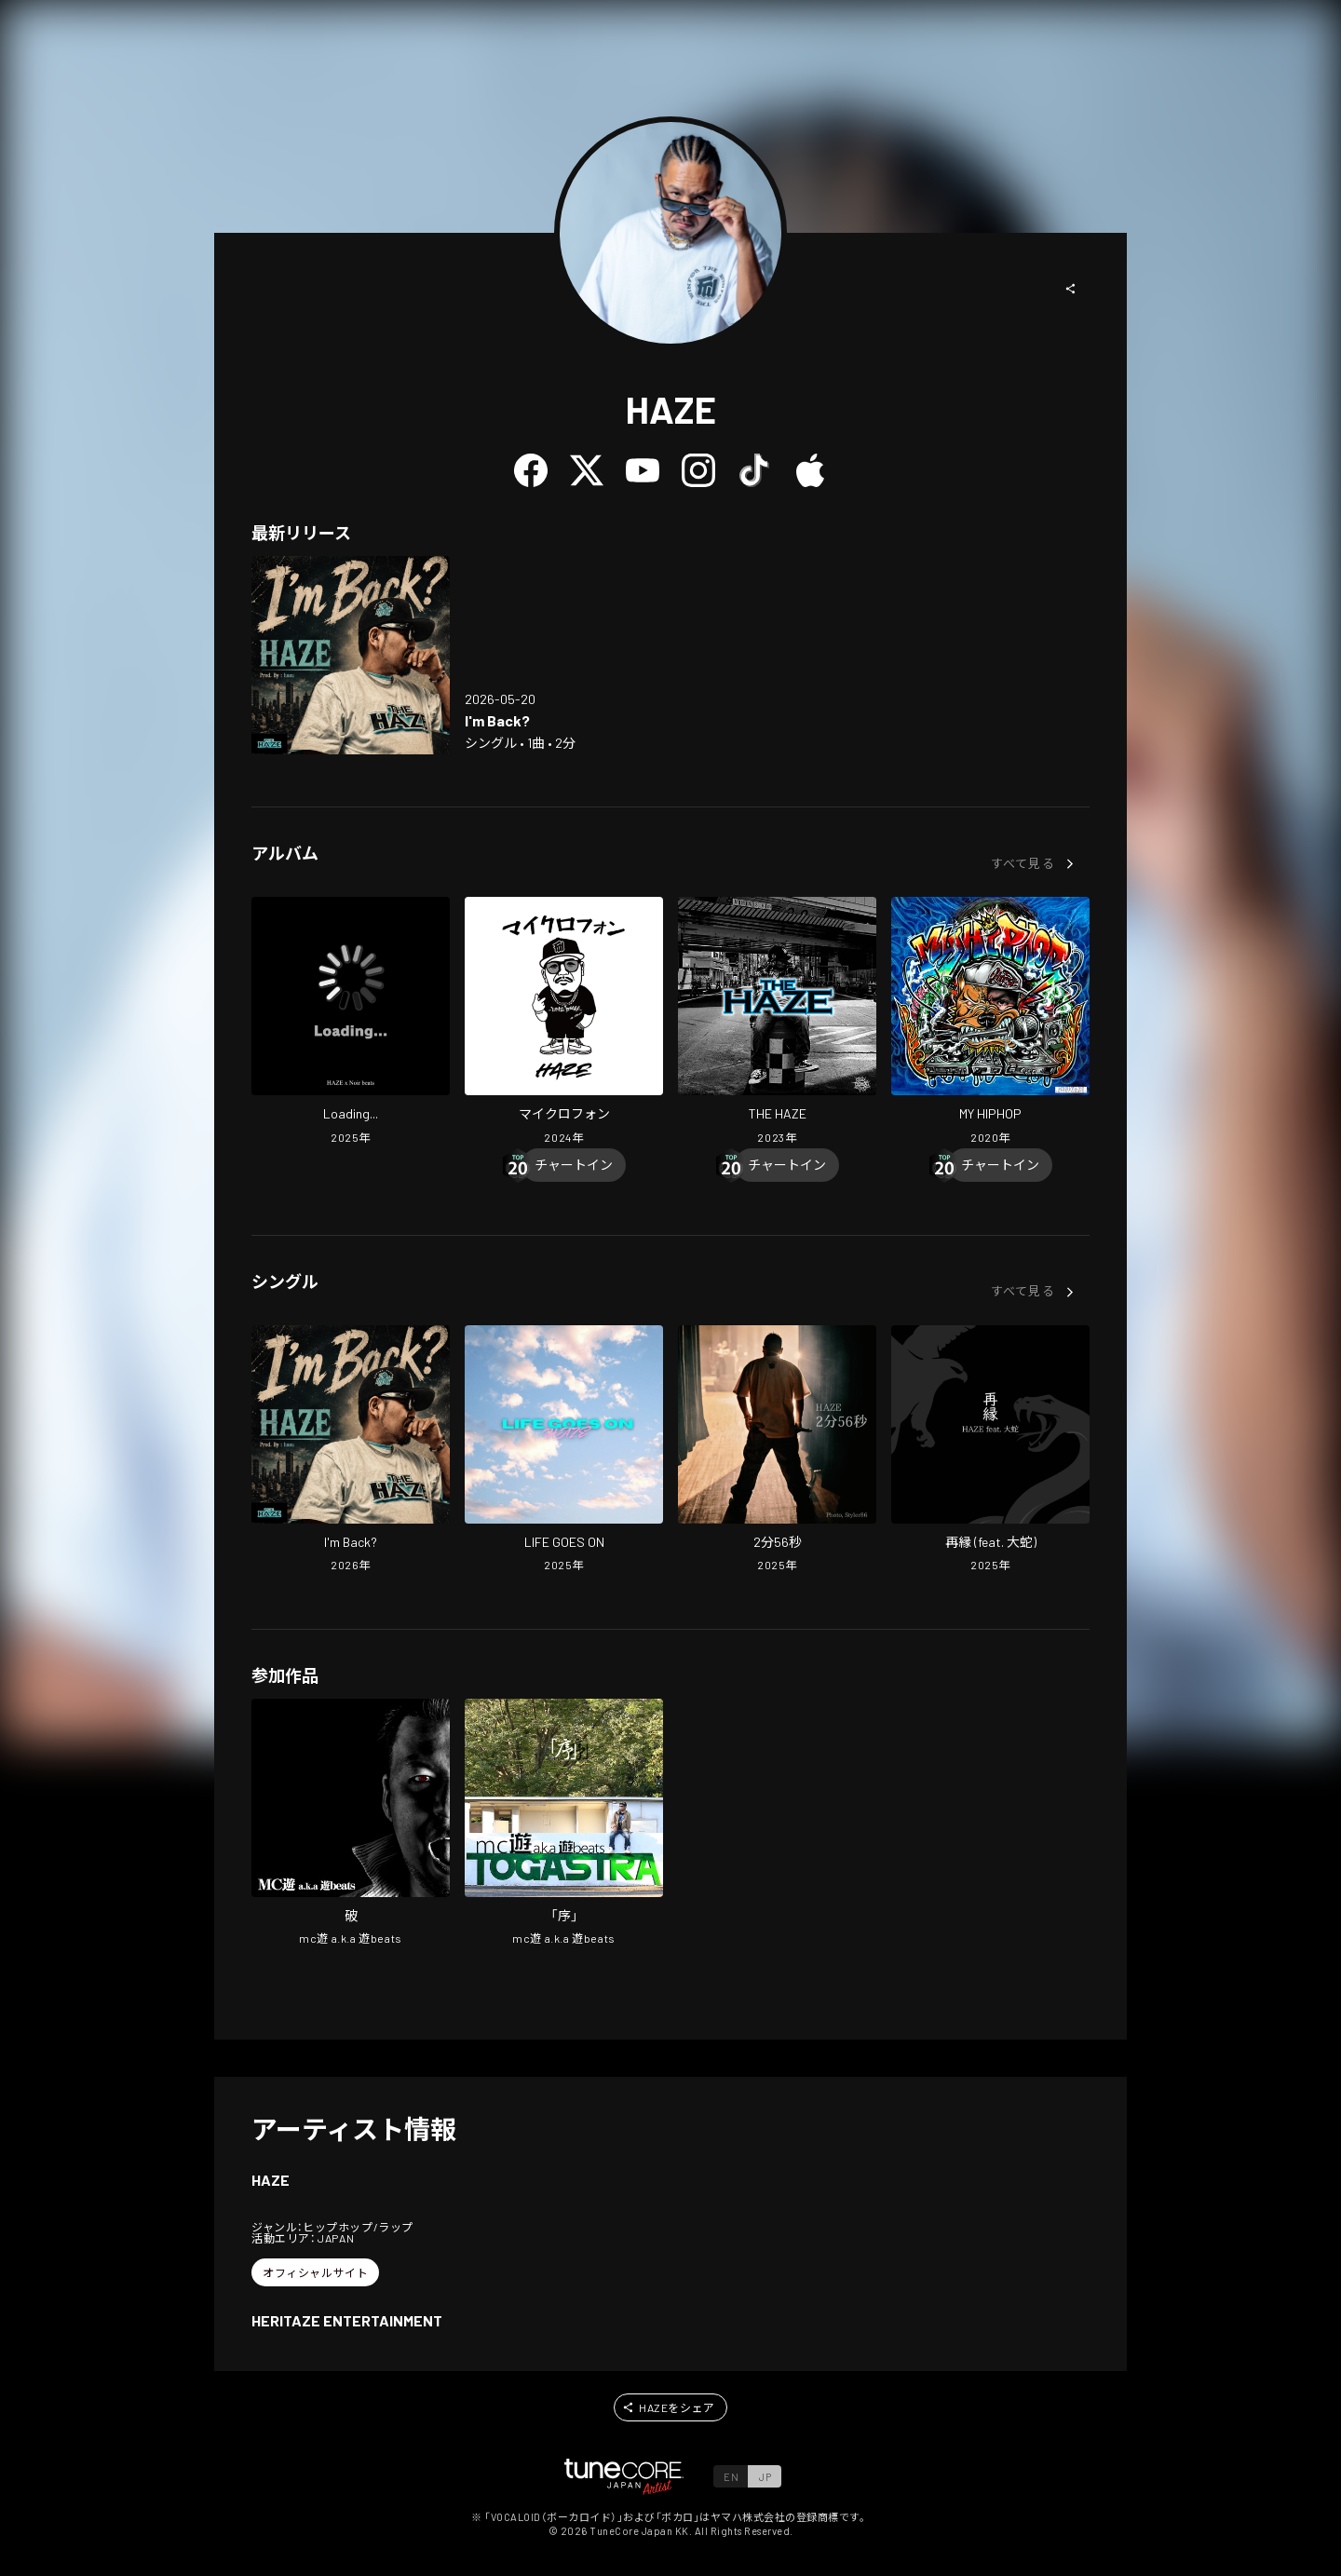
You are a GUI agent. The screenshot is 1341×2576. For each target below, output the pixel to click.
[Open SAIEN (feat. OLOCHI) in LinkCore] (990, 1451)
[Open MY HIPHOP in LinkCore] (990, 1022)
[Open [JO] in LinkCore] (564, 1824)
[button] (1071, 288)
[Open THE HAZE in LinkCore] (777, 1022)
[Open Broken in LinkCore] (350, 1824)
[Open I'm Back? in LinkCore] (350, 655)
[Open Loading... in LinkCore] (350, 1022)
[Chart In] (574, 1165)
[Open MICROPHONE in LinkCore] (564, 1022)
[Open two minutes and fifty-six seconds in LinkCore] (777, 1451)
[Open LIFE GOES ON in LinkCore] (564, 1451)
